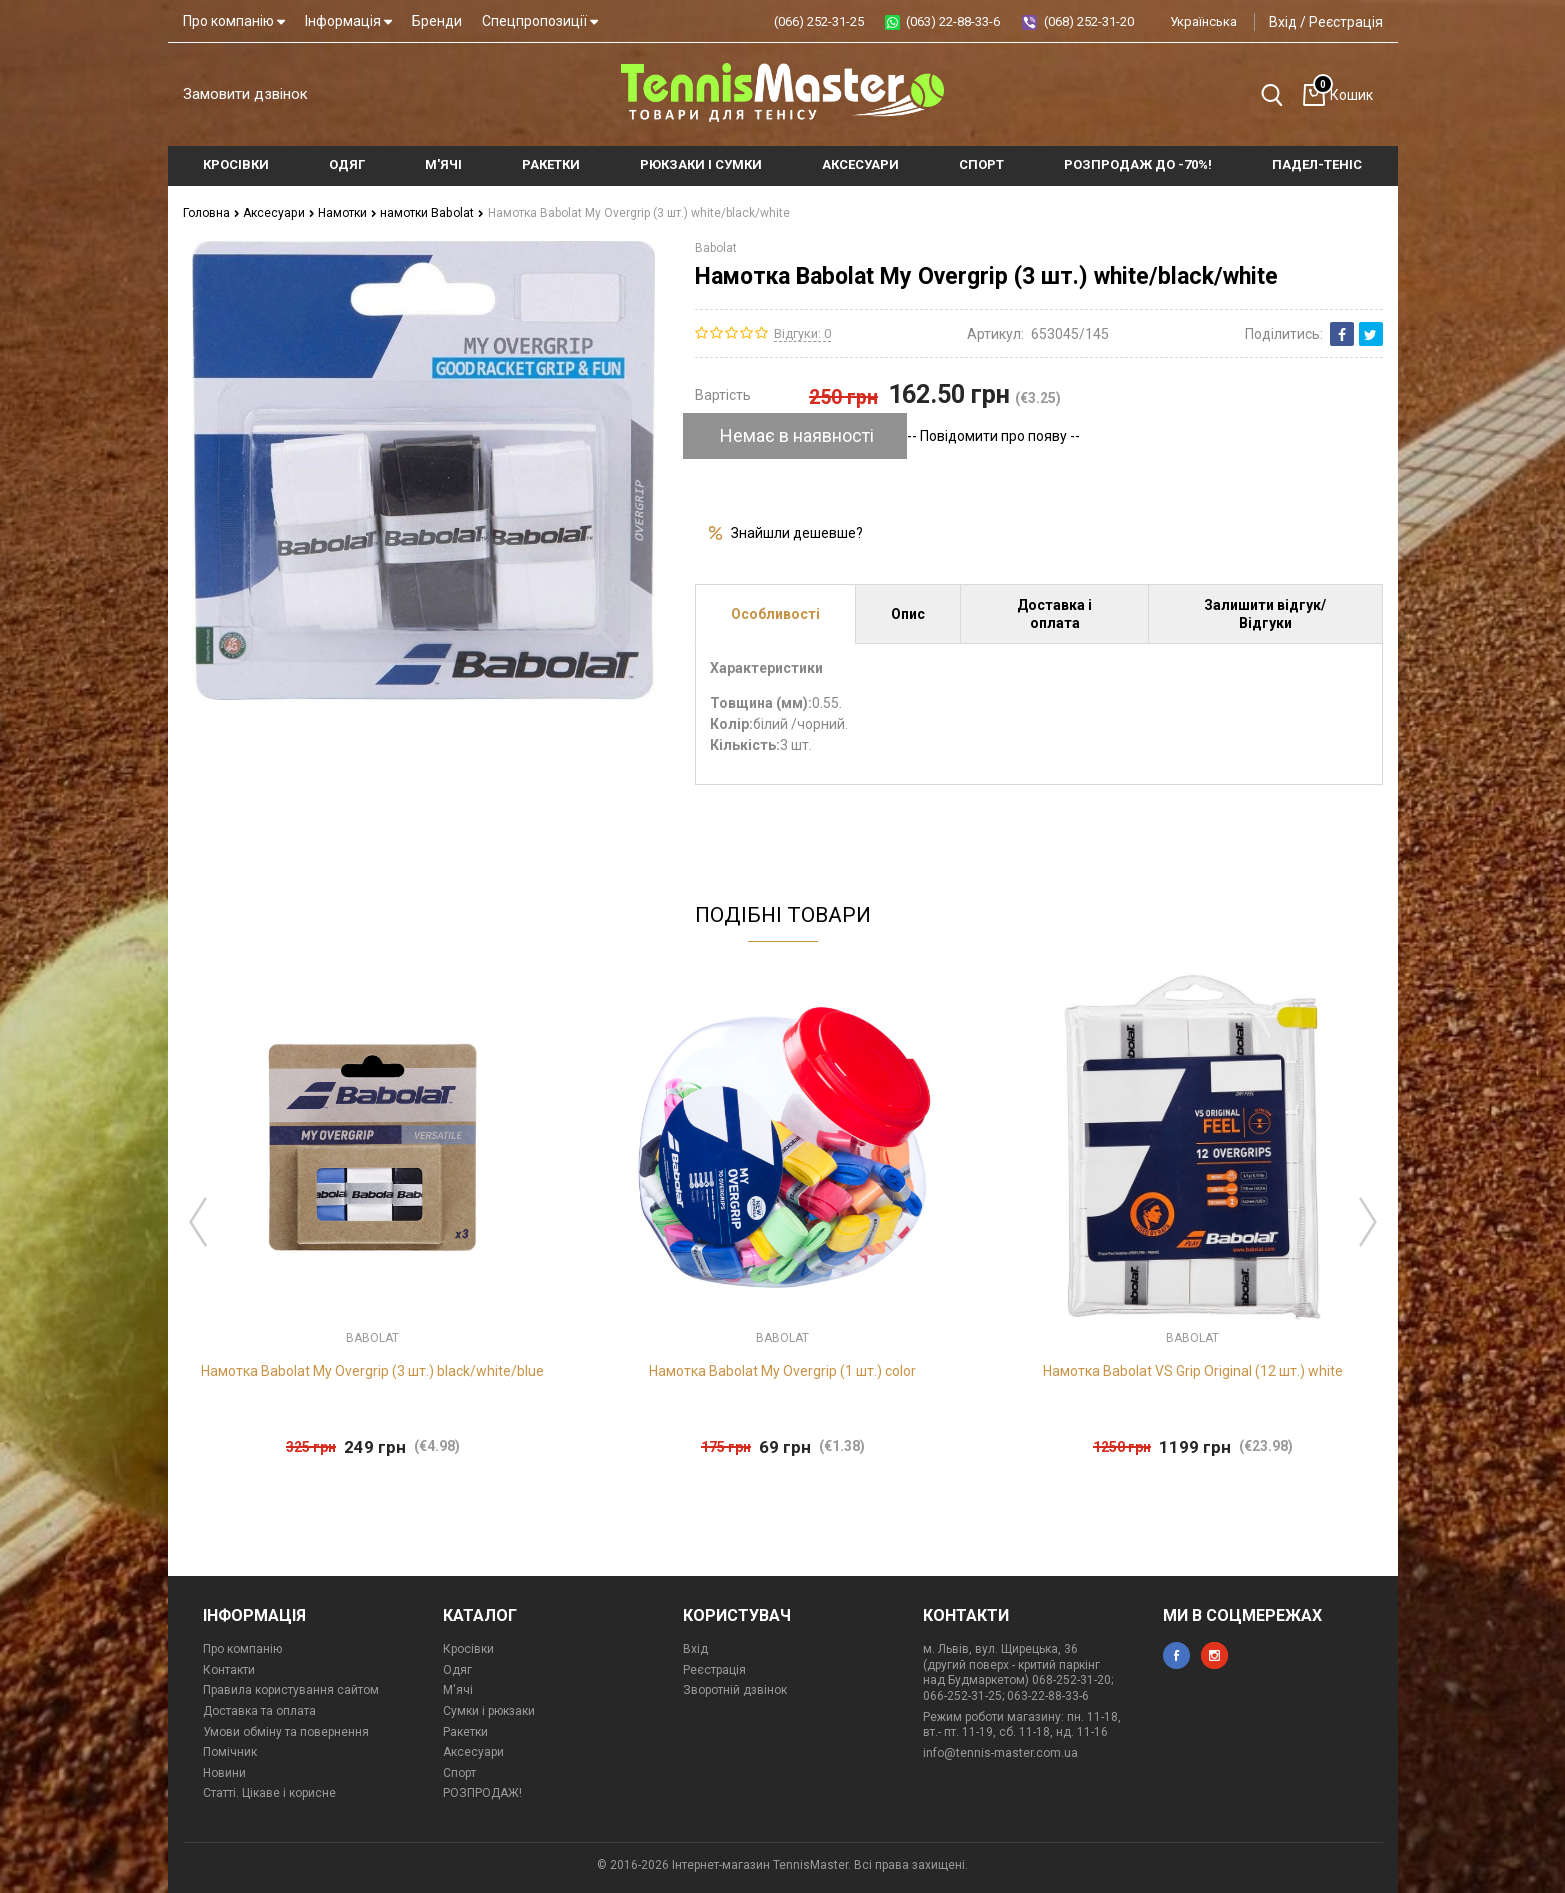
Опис (908, 614)
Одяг (457, 1670)
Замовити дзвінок (245, 94)
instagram (1214, 1655)
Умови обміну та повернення (286, 1731)
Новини (224, 1773)
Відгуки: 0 (802, 332)
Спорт (459, 1773)
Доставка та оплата (259, 1711)
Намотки (346, 213)
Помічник (230, 1752)
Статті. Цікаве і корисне (269, 1793)
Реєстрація (1346, 22)
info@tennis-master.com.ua (1000, 1753)
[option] (373, 1217)
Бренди (437, 21)
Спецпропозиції (540, 21)
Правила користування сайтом (291, 1690)
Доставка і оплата (1054, 614)
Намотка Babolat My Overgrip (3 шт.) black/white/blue (372, 1371)
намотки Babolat (430, 213)
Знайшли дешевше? (797, 533)
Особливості (775, 614)
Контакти (229, 1670)
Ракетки (465, 1731)
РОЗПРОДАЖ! (482, 1793)
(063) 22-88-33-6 (953, 21)
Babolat (716, 248)
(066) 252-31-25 (819, 21)
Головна (211, 213)
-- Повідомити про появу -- (993, 436)
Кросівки (468, 1649)
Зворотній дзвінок (735, 1690)
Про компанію (234, 21)
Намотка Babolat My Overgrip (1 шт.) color (782, 1371)
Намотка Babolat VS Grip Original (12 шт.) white (1193, 1371)
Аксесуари (278, 213)
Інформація (348, 21)
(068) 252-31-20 (1089, 21)
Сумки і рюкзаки (489, 1711)
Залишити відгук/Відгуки (1265, 614)
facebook (1176, 1655)
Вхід (1283, 22)
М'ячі (458, 1690)
